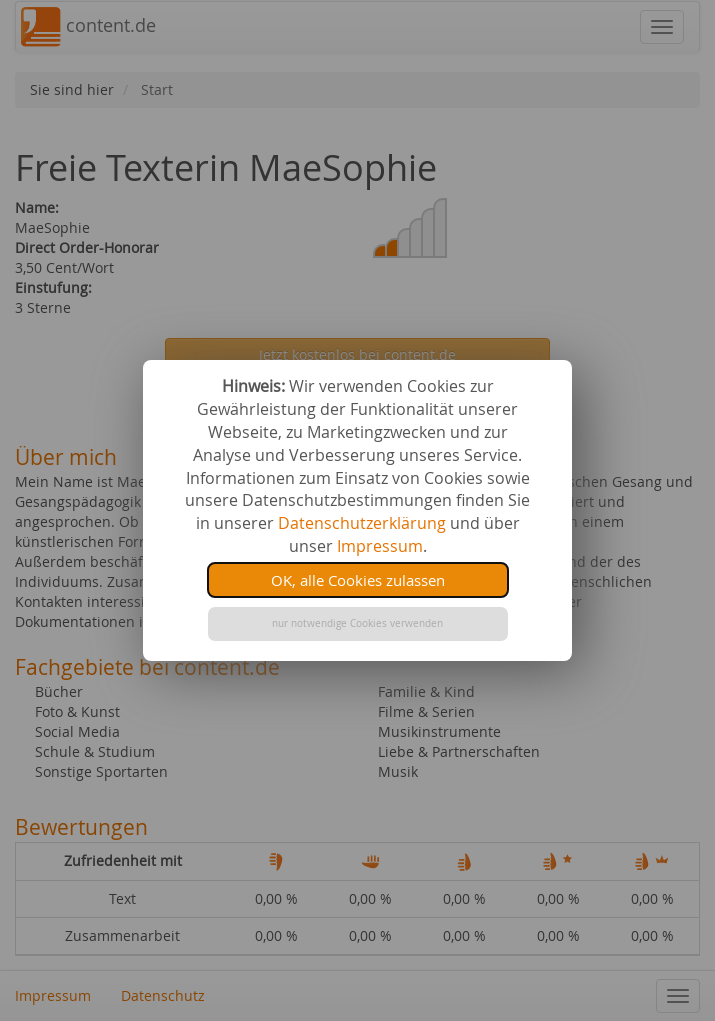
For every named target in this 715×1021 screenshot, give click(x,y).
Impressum (380, 546)
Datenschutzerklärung (362, 523)
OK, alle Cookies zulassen (358, 580)
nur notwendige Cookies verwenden (357, 623)
